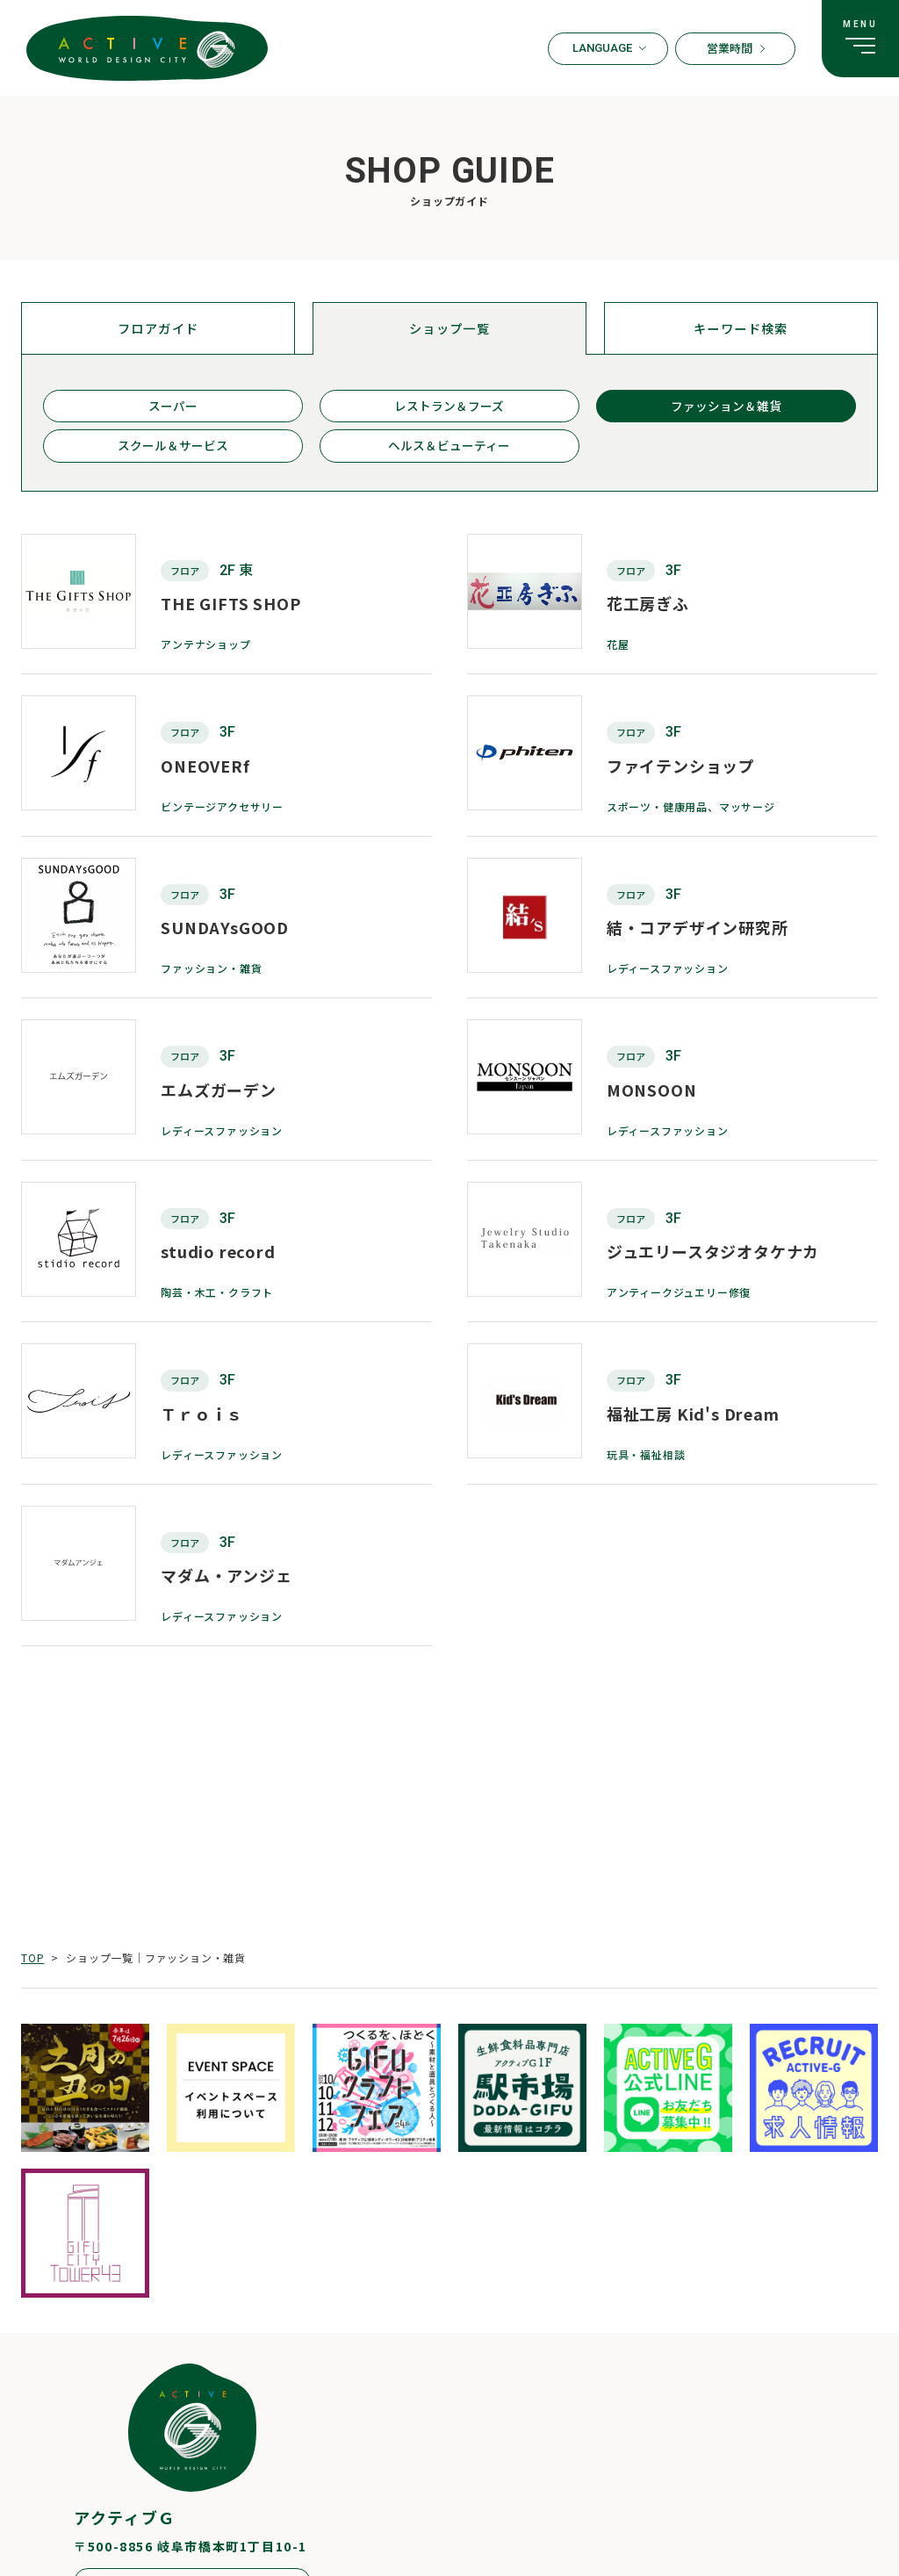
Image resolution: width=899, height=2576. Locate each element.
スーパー (173, 413)
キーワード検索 (741, 330)
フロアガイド (158, 330)
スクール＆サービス (173, 458)
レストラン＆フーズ (449, 413)
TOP (32, 1957)
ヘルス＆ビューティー (449, 458)
